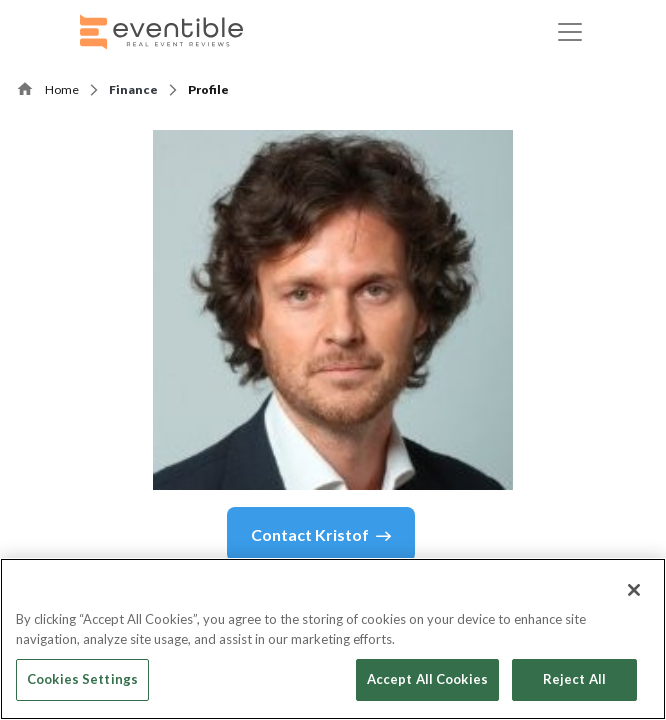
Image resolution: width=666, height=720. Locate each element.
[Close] (634, 590)
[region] (333, 639)
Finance (133, 89)
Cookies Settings (82, 679)
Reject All (574, 679)
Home (62, 89)
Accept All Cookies (427, 679)
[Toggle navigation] (570, 32)
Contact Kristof (321, 535)
